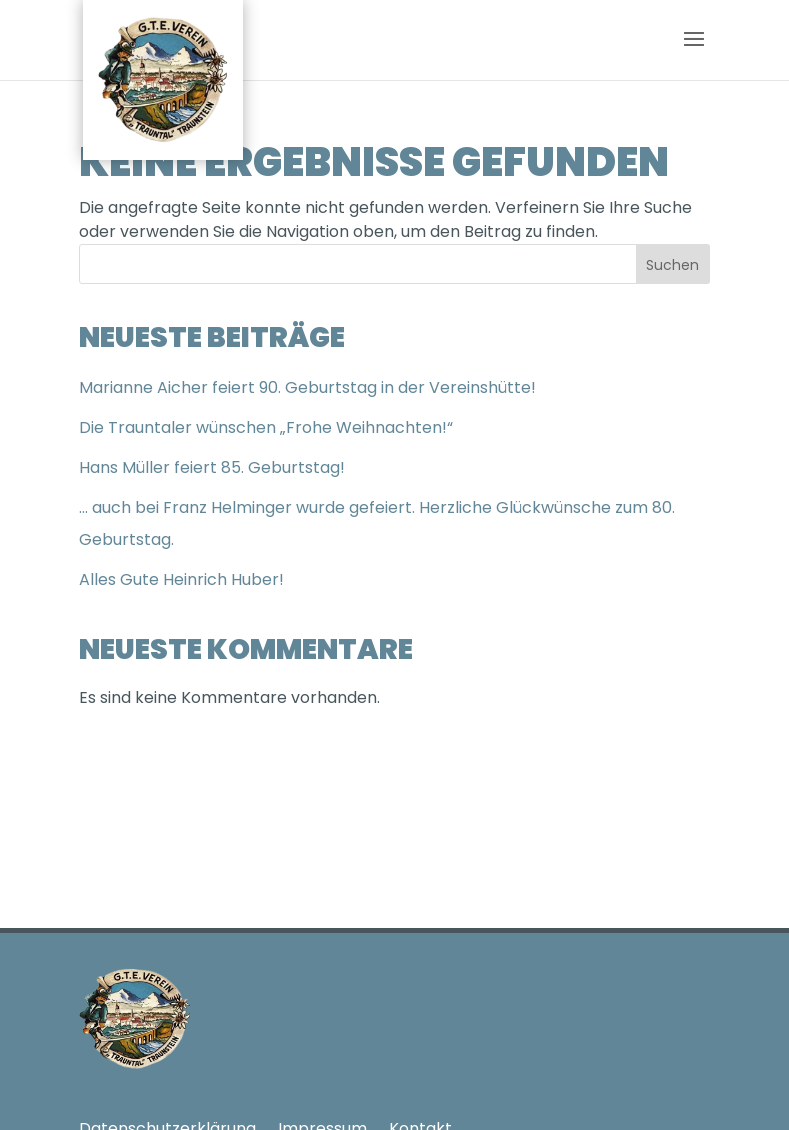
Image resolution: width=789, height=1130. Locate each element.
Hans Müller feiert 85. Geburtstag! (212, 467)
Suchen (672, 265)
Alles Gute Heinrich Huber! (181, 579)
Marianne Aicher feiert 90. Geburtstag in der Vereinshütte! (307, 387)
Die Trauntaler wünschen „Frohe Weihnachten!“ (266, 427)
